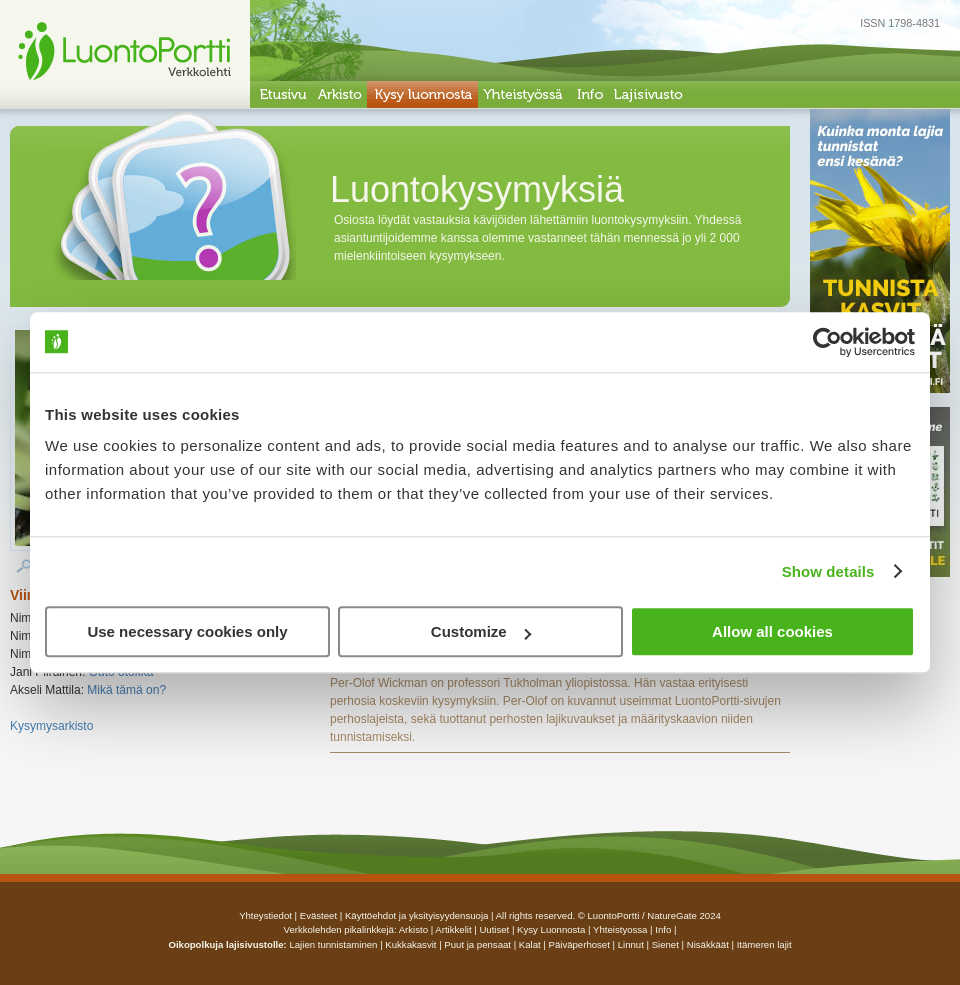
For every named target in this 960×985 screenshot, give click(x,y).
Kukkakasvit (410, 944)
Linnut (631, 944)
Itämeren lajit (764, 944)
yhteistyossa (620, 929)
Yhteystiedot (265, 915)
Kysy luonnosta (551, 929)
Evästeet (318, 915)
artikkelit (453, 929)
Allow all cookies (772, 631)
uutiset (494, 929)
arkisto (413, 929)
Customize (481, 631)
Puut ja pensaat (477, 944)
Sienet (665, 944)
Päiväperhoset (579, 944)
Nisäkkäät (708, 944)
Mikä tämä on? (126, 690)
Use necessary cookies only (187, 631)
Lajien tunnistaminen (333, 944)
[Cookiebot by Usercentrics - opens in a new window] (827, 342)
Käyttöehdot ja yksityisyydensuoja (416, 915)
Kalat (530, 944)
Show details (828, 571)
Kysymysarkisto (51, 726)
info (663, 929)
